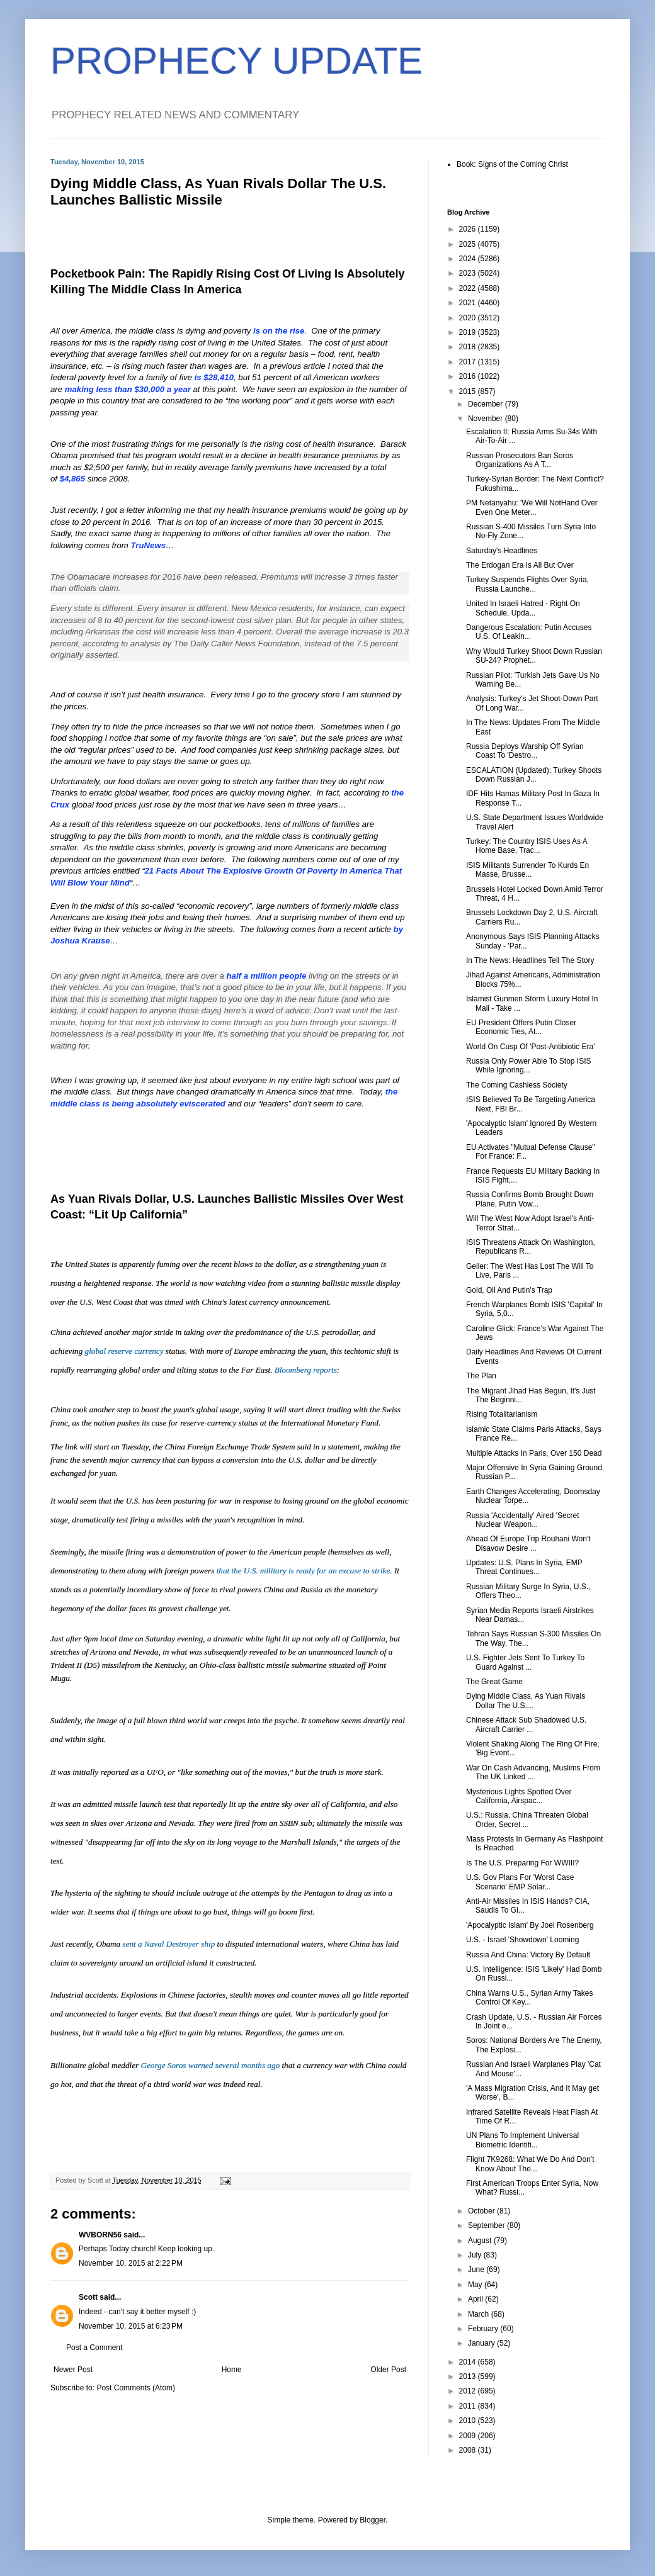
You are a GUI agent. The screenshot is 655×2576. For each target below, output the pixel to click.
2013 (468, 2376)
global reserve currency (124, 1351)
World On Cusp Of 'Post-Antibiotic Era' (530, 1046)
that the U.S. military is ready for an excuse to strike (303, 1570)
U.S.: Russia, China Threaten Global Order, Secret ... (527, 1819)
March (479, 2314)
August (481, 2240)
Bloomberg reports (306, 1370)
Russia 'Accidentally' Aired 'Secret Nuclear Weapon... (522, 1520)
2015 (468, 391)
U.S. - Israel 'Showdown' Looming (522, 1939)
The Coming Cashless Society (516, 1085)
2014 (468, 2362)
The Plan (481, 1375)
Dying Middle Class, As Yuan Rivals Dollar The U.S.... (525, 1700)
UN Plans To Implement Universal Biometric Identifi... (522, 2140)
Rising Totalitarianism (501, 1414)
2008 (468, 2450)
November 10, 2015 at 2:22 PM (131, 2263)
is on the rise (278, 330)
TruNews (148, 545)
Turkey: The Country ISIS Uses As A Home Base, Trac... (526, 846)
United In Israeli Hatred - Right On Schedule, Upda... (523, 608)
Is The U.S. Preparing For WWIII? (522, 1863)
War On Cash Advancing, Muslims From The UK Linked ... (533, 1772)
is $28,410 (214, 377)
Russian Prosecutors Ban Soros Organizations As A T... (519, 460)
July (476, 2255)
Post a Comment (94, 2347)
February (484, 2328)
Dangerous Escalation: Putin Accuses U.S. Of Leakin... (528, 632)
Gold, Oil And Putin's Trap (509, 1290)
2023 (468, 273)
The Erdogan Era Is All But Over (520, 565)
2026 (468, 229)
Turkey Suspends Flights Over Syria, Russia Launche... (527, 584)
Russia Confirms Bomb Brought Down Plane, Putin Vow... (529, 1199)
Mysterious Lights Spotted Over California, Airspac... (518, 1796)
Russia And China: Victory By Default (528, 1954)
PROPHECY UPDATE (236, 61)
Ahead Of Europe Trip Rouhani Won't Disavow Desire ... (528, 1543)
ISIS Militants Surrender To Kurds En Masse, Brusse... (527, 870)
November (486, 418)
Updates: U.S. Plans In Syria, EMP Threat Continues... (524, 1567)
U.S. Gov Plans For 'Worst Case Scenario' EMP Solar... (520, 1882)
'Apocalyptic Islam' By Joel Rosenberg (530, 1925)
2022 (468, 288)
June (477, 2269)
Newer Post (73, 2369)
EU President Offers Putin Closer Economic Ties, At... (521, 1027)
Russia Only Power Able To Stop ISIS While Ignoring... (528, 1065)
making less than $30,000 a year (128, 389)
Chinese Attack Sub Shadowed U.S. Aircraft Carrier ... (526, 1724)
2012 (468, 2391)
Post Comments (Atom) (135, 2387)
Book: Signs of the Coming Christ (512, 164)
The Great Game (494, 1681)
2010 (468, 2420)
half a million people (267, 976)
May (476, 2284)
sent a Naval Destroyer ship (169, 1944)
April (476, 2299)
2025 (468, 244)
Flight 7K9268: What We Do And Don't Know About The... (530, 2164)
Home (232, 2369)
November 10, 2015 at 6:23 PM (131, 2326)
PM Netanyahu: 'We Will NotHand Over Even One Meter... (532, 507)
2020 (468, 317)
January (482, 2343)
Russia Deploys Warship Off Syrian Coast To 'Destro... (525, 751)
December (486, 404)
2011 (468, 2406)
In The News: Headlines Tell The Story (530, 960)
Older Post (388, 2369)
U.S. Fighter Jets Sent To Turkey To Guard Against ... (525, 1662)
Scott (88, 2297)
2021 (468, 302)
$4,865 (72, 478)
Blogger (372, 2520)
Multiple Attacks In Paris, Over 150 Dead (533, 1453)
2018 (468, 346)
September (487, 2225)
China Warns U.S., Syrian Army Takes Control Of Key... (529, 1997)
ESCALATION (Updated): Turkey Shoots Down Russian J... (533, 775)
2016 (468, 376)
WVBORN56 (100, 2234)
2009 (468, 2435)
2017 (468, 361)
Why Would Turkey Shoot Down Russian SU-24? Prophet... (534, 656)
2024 (468, 258)
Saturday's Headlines (501, 550)
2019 (468, 332)
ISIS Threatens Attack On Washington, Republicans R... (530, 1247)
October (482, 2211)
